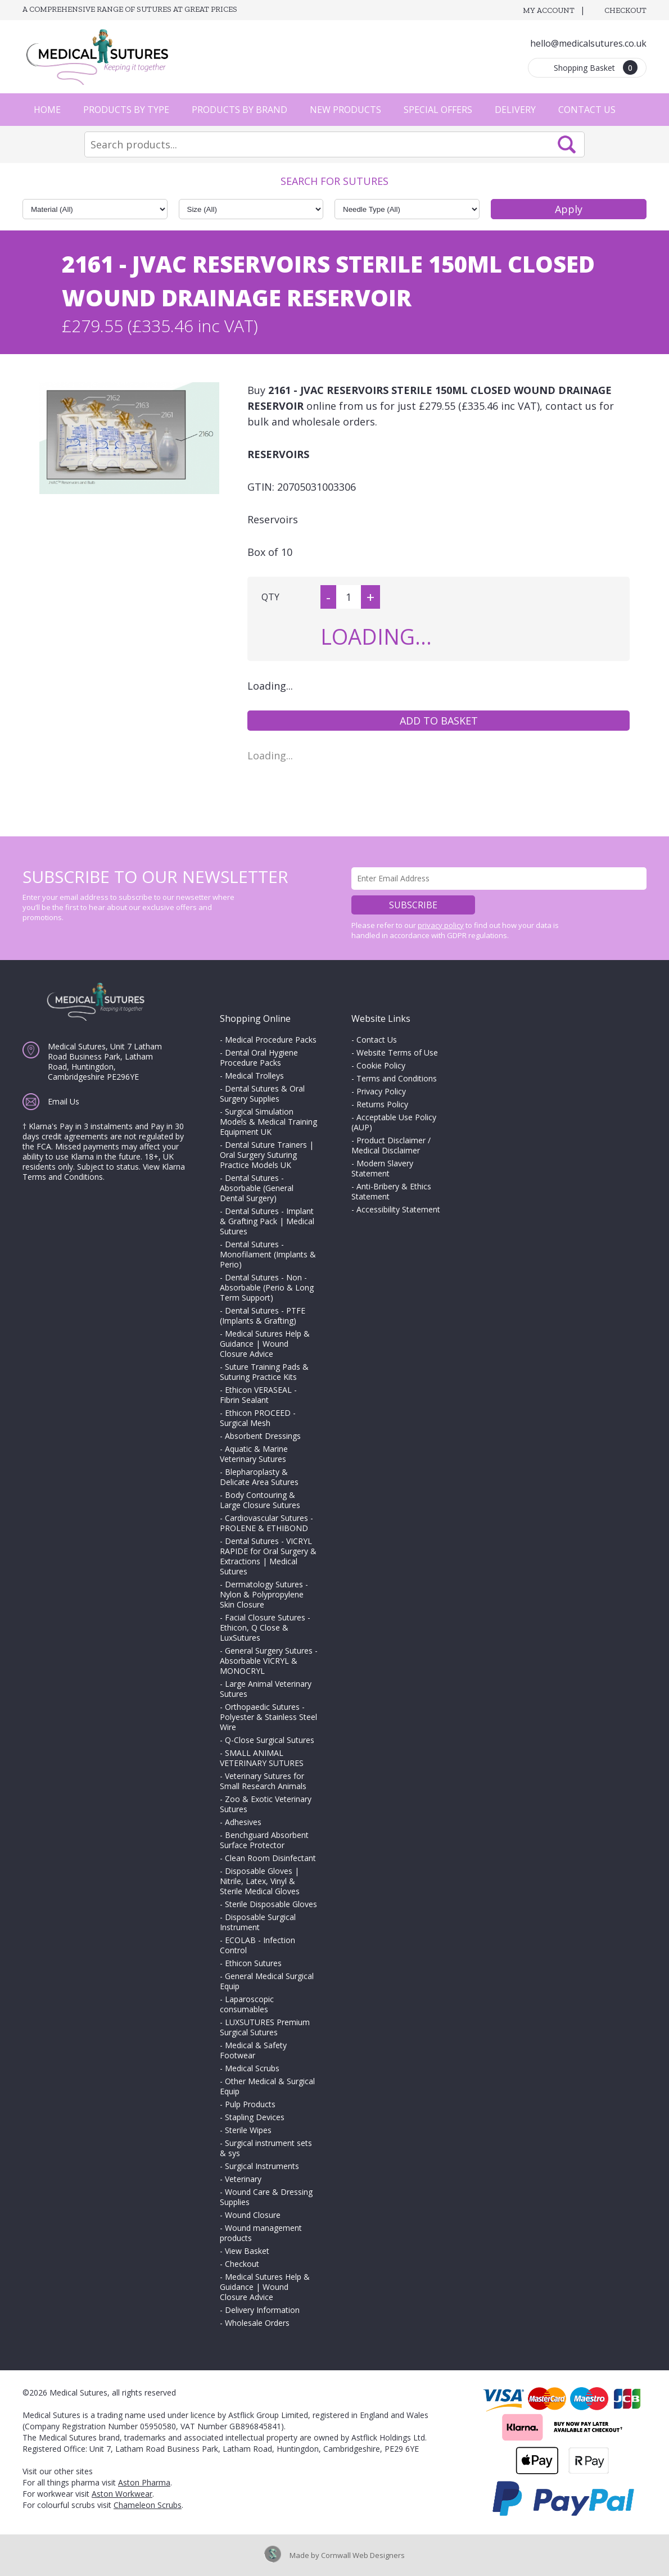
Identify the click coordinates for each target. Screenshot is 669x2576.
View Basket (247, 2250)
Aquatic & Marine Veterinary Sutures (254, 1453)
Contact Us (587, 109)
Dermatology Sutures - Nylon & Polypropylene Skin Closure (264, 1594)
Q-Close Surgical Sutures (269, 1740)
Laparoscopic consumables (247, 2004)
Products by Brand (239, 109)
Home (47, 109)
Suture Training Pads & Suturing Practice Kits (264, 1371)
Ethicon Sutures (253, 1963)
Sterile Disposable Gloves (271, 1904)
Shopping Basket (596, 67)
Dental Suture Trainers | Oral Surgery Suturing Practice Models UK (267, 1154)
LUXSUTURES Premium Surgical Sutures (265, 2027)
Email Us (63, 1101)
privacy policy (441, 925)
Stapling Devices (254, 2117)
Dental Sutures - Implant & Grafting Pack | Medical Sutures (267, 1221)
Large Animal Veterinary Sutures (265, 1688)
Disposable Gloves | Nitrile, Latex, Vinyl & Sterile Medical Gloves (260, 1881)
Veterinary (243, 2179)
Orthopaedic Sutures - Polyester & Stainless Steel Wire (268, 1716)
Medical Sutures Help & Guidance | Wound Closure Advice (265, 1343)
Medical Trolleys (254, 1075)
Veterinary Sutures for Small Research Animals (263, 1781)
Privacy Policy (381, 1091)
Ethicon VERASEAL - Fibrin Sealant (258, 1394)
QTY (270, 597)
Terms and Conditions (396, 1078)
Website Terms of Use (397, 1052)
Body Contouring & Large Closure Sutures (260, 1500)
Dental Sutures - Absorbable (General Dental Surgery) (256, 1187)
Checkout (625, 10)
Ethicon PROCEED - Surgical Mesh (258, 1417)
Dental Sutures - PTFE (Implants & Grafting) (262, 1315)
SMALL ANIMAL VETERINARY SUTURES (262, 1757)
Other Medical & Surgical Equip (267, 2086)
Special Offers (438, 109)
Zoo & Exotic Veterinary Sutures (265, 1804)
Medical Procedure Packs (271, 1039)
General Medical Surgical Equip (267, 1981)
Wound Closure (253, 2215)
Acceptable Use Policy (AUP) (393, 1122)
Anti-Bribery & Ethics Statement (391, 1191)
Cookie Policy (380, 1065)
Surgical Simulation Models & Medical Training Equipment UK (268, 1121)
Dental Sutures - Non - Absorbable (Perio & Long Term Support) (267, 1287)
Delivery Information (262, 2310)
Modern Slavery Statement (382, 1168)
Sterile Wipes (248, 2130)
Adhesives (243, 1822)
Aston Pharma (144, 2482)
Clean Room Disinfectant (270, 1858)
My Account (549, 10)
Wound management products (261, 2232)
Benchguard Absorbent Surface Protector (264, 1840)
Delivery (515, 109)
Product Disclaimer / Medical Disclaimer (391, 1145)
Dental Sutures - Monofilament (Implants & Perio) (268, 1254)
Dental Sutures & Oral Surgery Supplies (262, 1093)
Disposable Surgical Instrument (258, 1922)
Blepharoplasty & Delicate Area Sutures (259, 1476)
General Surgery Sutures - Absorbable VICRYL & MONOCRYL (269, 1660)
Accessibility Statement (398, 1209)
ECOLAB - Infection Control (257, 1945)
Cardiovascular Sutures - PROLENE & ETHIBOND (266, 1523)
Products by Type (126, 109)
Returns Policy (382, 1104)
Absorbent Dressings (263, 1435)
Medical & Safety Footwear (253, 2050)
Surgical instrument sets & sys (266, 2148)
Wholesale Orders (257, 2322)
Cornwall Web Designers (363, 2555)
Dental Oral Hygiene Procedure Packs (259, 1057)
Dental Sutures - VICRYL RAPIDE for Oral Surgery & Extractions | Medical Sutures (268, 1556)
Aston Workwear (122, 2493)
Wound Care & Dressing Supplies (266, 2196)
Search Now (566, 144)
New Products (345, 109)
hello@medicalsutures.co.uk (588, 43)
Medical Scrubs (252, 2068)
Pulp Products (250, 2104)
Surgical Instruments (262, 2166)
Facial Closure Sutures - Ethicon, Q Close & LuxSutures (265, 1627)
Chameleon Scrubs (148, 2505)
